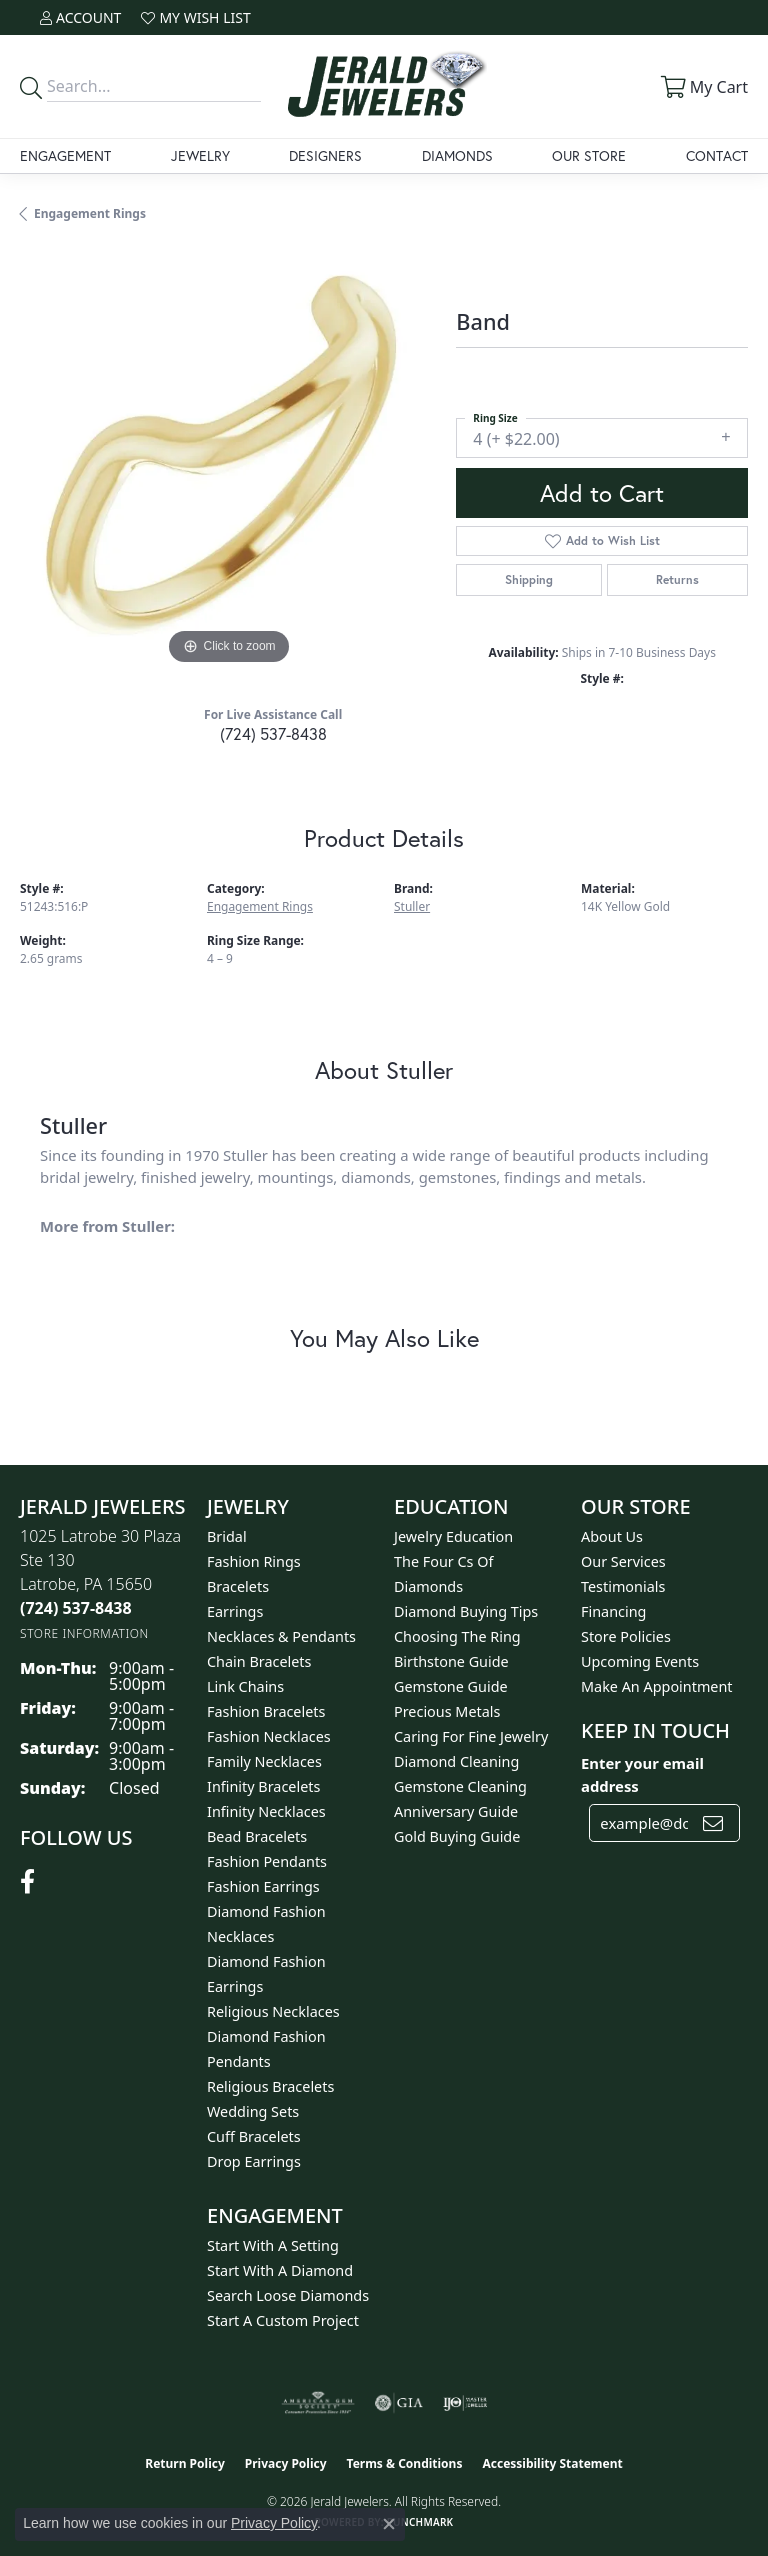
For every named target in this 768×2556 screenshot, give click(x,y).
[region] (228, 461)
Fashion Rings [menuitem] (254, 1561)
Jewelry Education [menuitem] (453, 1536)
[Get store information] (84, 1633)
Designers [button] (325, 155)
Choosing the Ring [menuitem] (457, 1636)
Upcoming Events (640, 1661)
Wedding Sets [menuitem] (253, 2111)
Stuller (412, 906)
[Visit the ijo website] (465, 2403)
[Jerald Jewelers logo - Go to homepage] (383, 86)
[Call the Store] (76, 1608)
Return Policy (185, 2463)
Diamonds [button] (457, 155)
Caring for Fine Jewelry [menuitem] (471, 1736)
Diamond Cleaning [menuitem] (456, 1761)
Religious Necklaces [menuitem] (273, 2011)
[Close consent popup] (389, 2524)
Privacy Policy (286, 2463)
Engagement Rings (90, 213)
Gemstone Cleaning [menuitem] (460, 1786)
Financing (613, 1611)
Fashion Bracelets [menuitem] (266, 1711)
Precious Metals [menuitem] (447, 1711)
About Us (612, 1536)
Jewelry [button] (200, 155)
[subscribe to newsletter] (713, 1823)
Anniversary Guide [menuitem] (456, 1811)
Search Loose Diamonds (288, 2295)
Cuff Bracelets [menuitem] (254, 2136)
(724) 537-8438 (273, 733)
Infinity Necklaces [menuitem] (266, 1811)
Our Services (623, 1561)
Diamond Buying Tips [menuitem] (466, 1611)
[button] (80, 17)
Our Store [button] (589, 155)
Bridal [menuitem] (227, 1536)
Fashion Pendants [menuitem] (267, 1861)
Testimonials (623, 1586)
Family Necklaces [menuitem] (264, 1761)
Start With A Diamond (280, 2270)
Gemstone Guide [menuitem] (451, 1686)
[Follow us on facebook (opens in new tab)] (27, 1882)
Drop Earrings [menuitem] (254, 2161)
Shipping (529, 579)
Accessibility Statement (552, 2463)
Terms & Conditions (405, 2463)
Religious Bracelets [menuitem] (270, 2086)
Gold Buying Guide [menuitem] (457, 1836)
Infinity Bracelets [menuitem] (263, 1786)
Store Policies (626, 1636)
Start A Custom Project (283, 2320)
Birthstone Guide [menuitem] (451, 1661)
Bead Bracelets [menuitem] (257, 1836)
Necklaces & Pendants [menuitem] (281, 1636)
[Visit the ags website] (318, 2403)
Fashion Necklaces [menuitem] (269, 1736)
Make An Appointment (657, 1686)
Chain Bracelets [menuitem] (259, 1661)
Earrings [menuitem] (235, 1611)
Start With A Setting (273, 2245)
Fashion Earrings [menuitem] (263, 1886)
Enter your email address (642, 1774)
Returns (677, 579)
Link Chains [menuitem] (245, 1686)
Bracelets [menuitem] (238, 1586)
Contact (717, 155)
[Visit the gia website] (399, 2403)
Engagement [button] (65, 155)
